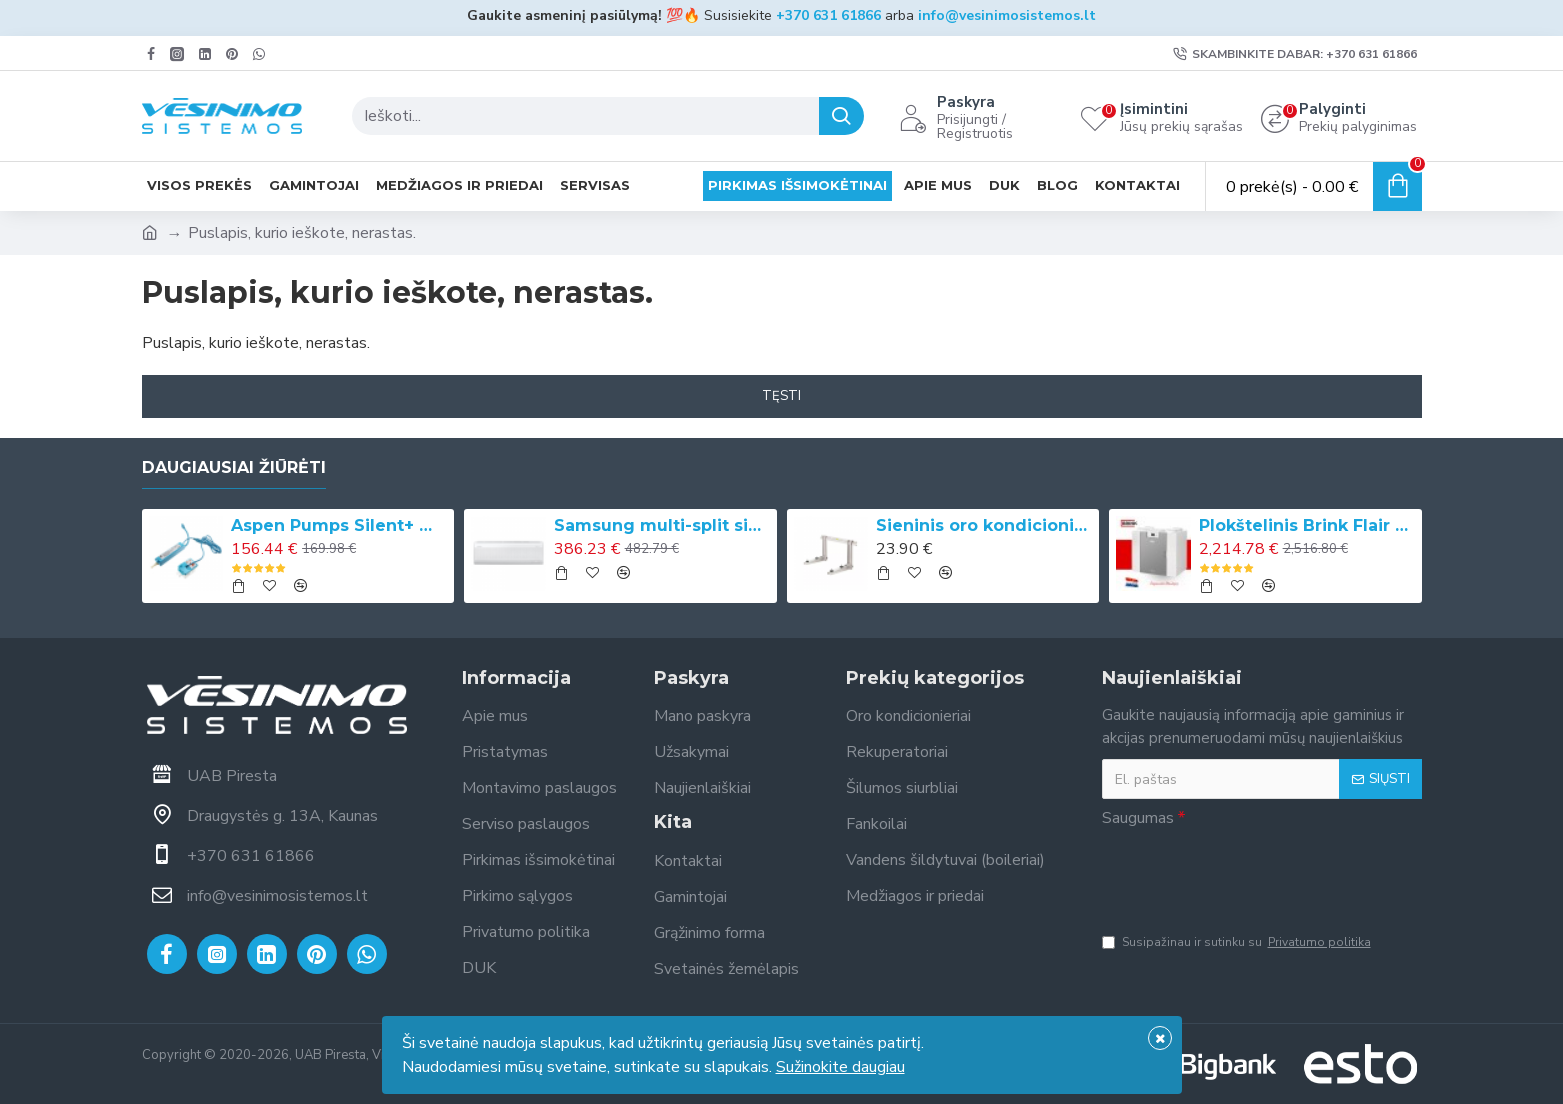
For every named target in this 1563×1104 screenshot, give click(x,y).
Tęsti (781, 396)
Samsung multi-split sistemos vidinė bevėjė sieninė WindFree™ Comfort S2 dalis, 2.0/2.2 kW (662, 525)
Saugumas (1138, 818)
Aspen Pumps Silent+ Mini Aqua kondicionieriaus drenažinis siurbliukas (339, 525)
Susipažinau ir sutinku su (1238, 942)
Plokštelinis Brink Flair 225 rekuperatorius (1307, 525)
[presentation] (1254, 874)
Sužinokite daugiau (840, 1067)
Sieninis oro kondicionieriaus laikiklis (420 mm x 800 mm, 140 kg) (984, 525)
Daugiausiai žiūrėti (234, 467)
